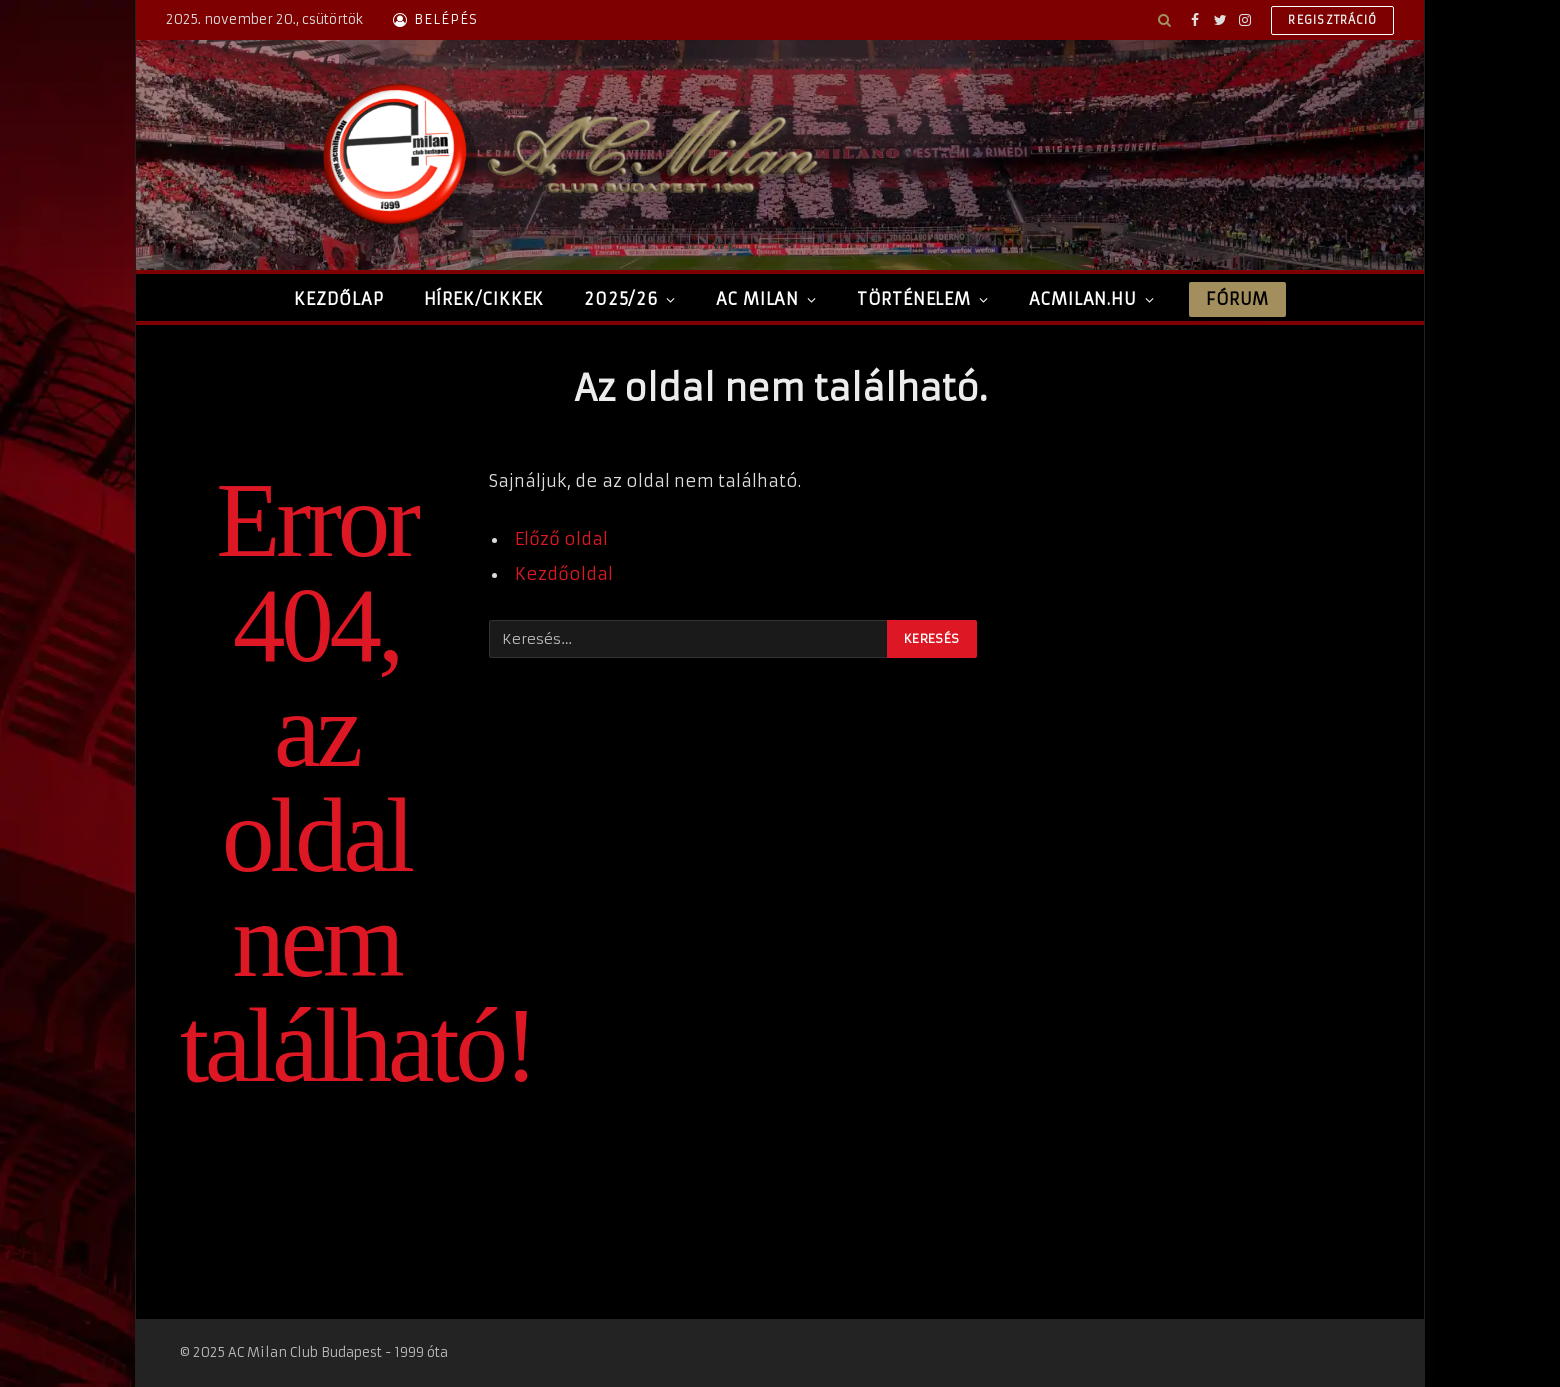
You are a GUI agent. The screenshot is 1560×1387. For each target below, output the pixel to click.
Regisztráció (1332, 20)
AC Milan (757, 299)
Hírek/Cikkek (484, 299)
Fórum (1237, 299)
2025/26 (621, 299)
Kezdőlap (338, 299)
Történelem (914, 299)
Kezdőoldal (564, 574)
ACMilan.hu (1083, 299)
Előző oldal (561, 539)
